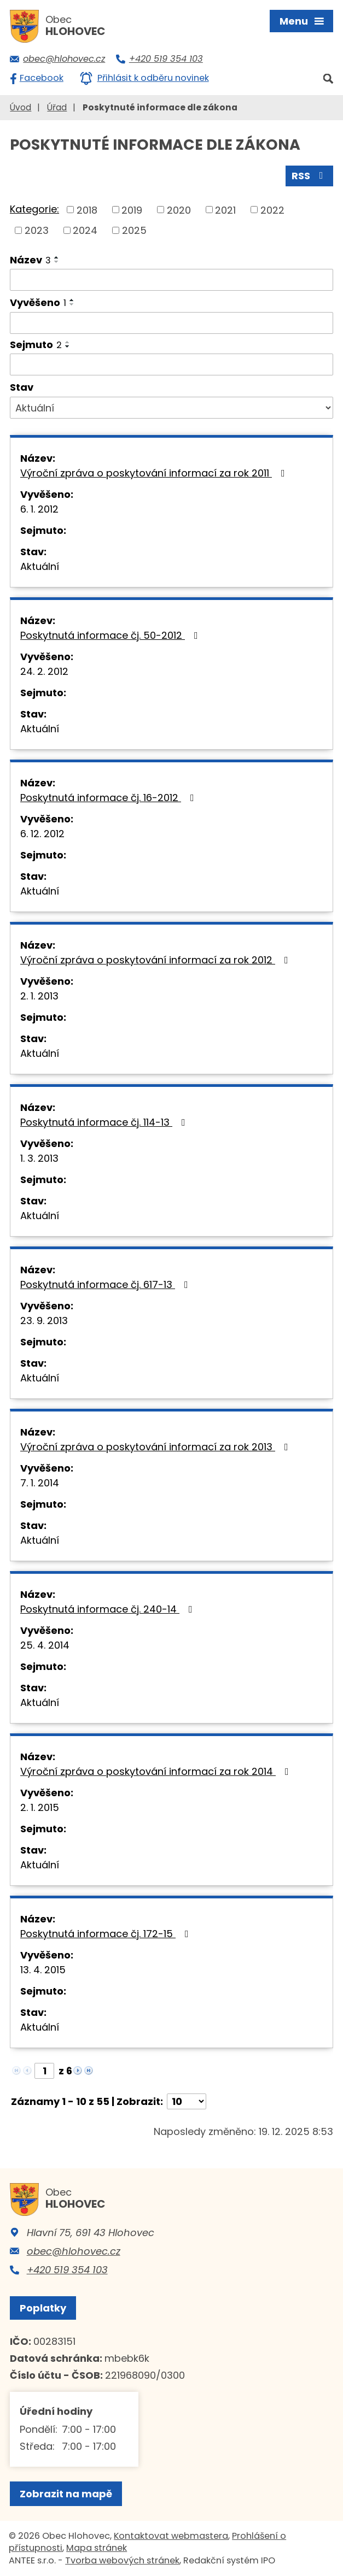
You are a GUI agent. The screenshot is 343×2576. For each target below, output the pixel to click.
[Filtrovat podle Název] (171, 280)
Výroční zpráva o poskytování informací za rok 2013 (156, 1447)
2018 (87, 209)
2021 (225, 209)
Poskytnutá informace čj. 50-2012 (111, 635)
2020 (179, 209)
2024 (85, 230)
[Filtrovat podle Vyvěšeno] (171, 323)
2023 (37, 230)
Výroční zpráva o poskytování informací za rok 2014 (156, 1771)
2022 (272, 209)
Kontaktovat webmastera (171, 2536)
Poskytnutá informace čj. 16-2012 (109, 797)
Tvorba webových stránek (122, 2560)
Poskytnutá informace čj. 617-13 (106, 1284)
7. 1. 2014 (39, 1483)
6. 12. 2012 (42, 833)
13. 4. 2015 (43, 1970)
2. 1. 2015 (39, 1807)
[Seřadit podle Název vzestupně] (57, 257)
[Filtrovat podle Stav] (171, 408)
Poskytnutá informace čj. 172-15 (106, 1933)
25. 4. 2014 (44, 1645)
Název (30, 260)
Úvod (20, 107)
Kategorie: (34, 209)
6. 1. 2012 (39, 509)
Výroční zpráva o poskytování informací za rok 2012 (156, 960)
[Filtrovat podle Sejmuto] (171, 364)
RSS (310, 176)
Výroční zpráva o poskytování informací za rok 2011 (154, 473)
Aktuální (39, 566)
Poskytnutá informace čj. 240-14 (108, 1609)
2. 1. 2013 (39, 996)
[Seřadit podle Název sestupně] (57, 262)
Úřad (57, 107)
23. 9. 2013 (44, 1320)
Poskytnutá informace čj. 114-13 (105, 1122)
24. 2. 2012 (44, 671)
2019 (131, 209)
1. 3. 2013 (39, 1158)
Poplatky (43, 2308)
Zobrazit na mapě (66, 2494)
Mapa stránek (96, 2548)
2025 (134, 230)
